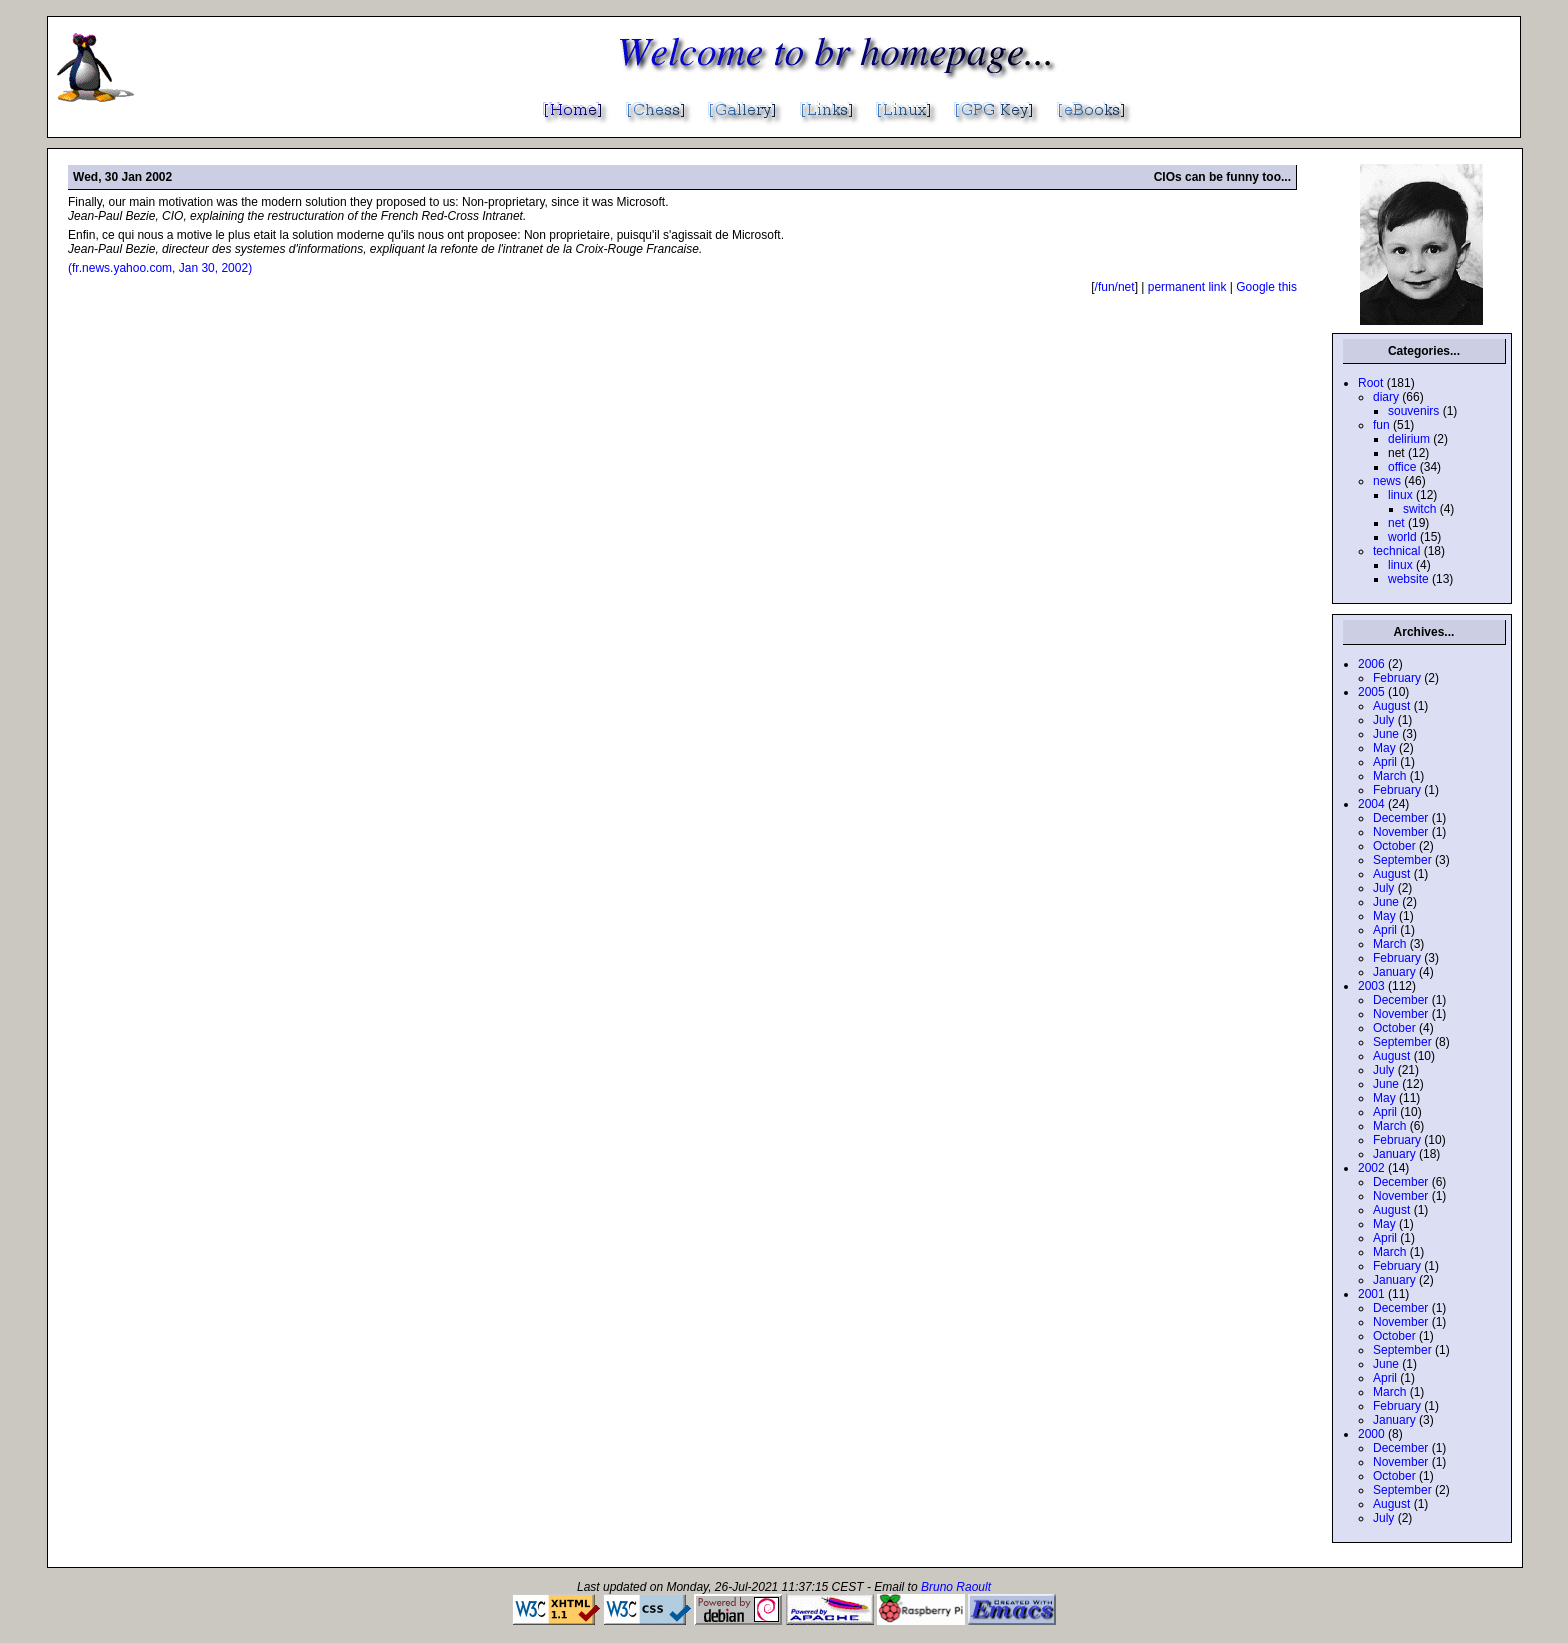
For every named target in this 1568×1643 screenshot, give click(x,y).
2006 (1371, 664)
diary (1386, 397)
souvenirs (1413, 411)
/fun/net (1115, 287)
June (1386, 734)
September (1402, 860)
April (1385, 762)
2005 (1371, 692)
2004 (1371, 804)
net (1396, 523)
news (1387, 481)
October (1394, 846)
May (1384, 748)
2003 (1371, 986)
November (1400, 832)
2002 (1371, 1168)
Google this (1266, 287)
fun (1381, 425)
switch (1419, 509)
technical (1396, 551)
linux (1400, 495)
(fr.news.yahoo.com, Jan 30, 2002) (160, 268)
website (1408, 579)
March (1389, 776)
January (1394, 972)
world (1402, 537)
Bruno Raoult (956, 1587)
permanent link (1187, 287)
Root (1370, 383)
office (1402, 467)
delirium (1409, 439)
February (1397, 678)
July (1383, 720)
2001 (1371, 1294)
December (1400, 818)
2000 (1371, 1434)
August (1391, 706)
